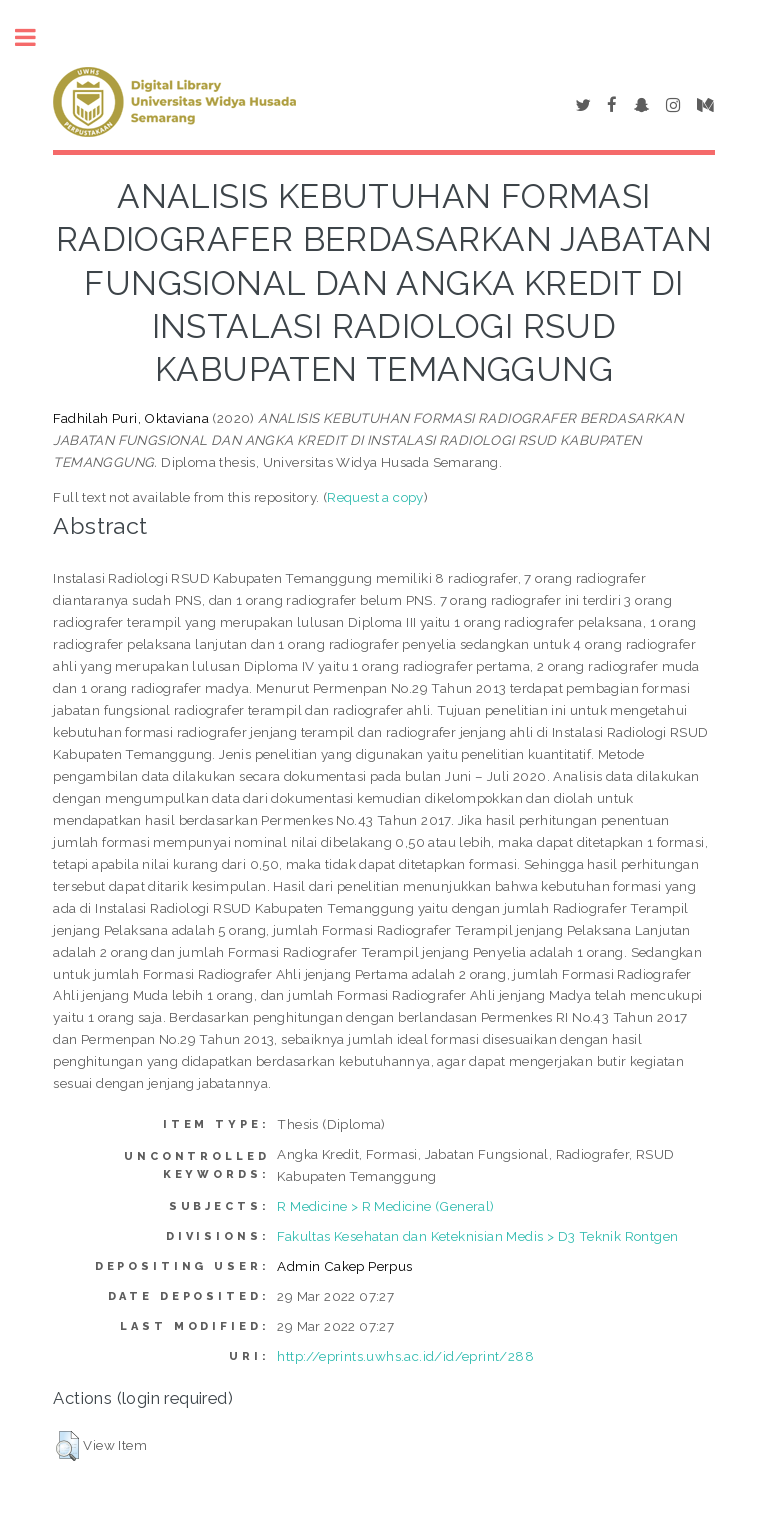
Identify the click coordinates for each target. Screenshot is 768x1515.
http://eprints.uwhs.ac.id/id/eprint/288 (405, 1356)
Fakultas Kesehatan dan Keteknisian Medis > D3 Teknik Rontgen (477, 1236)
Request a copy (375, 497)
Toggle (36, 37)
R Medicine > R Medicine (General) (385, 1206)
